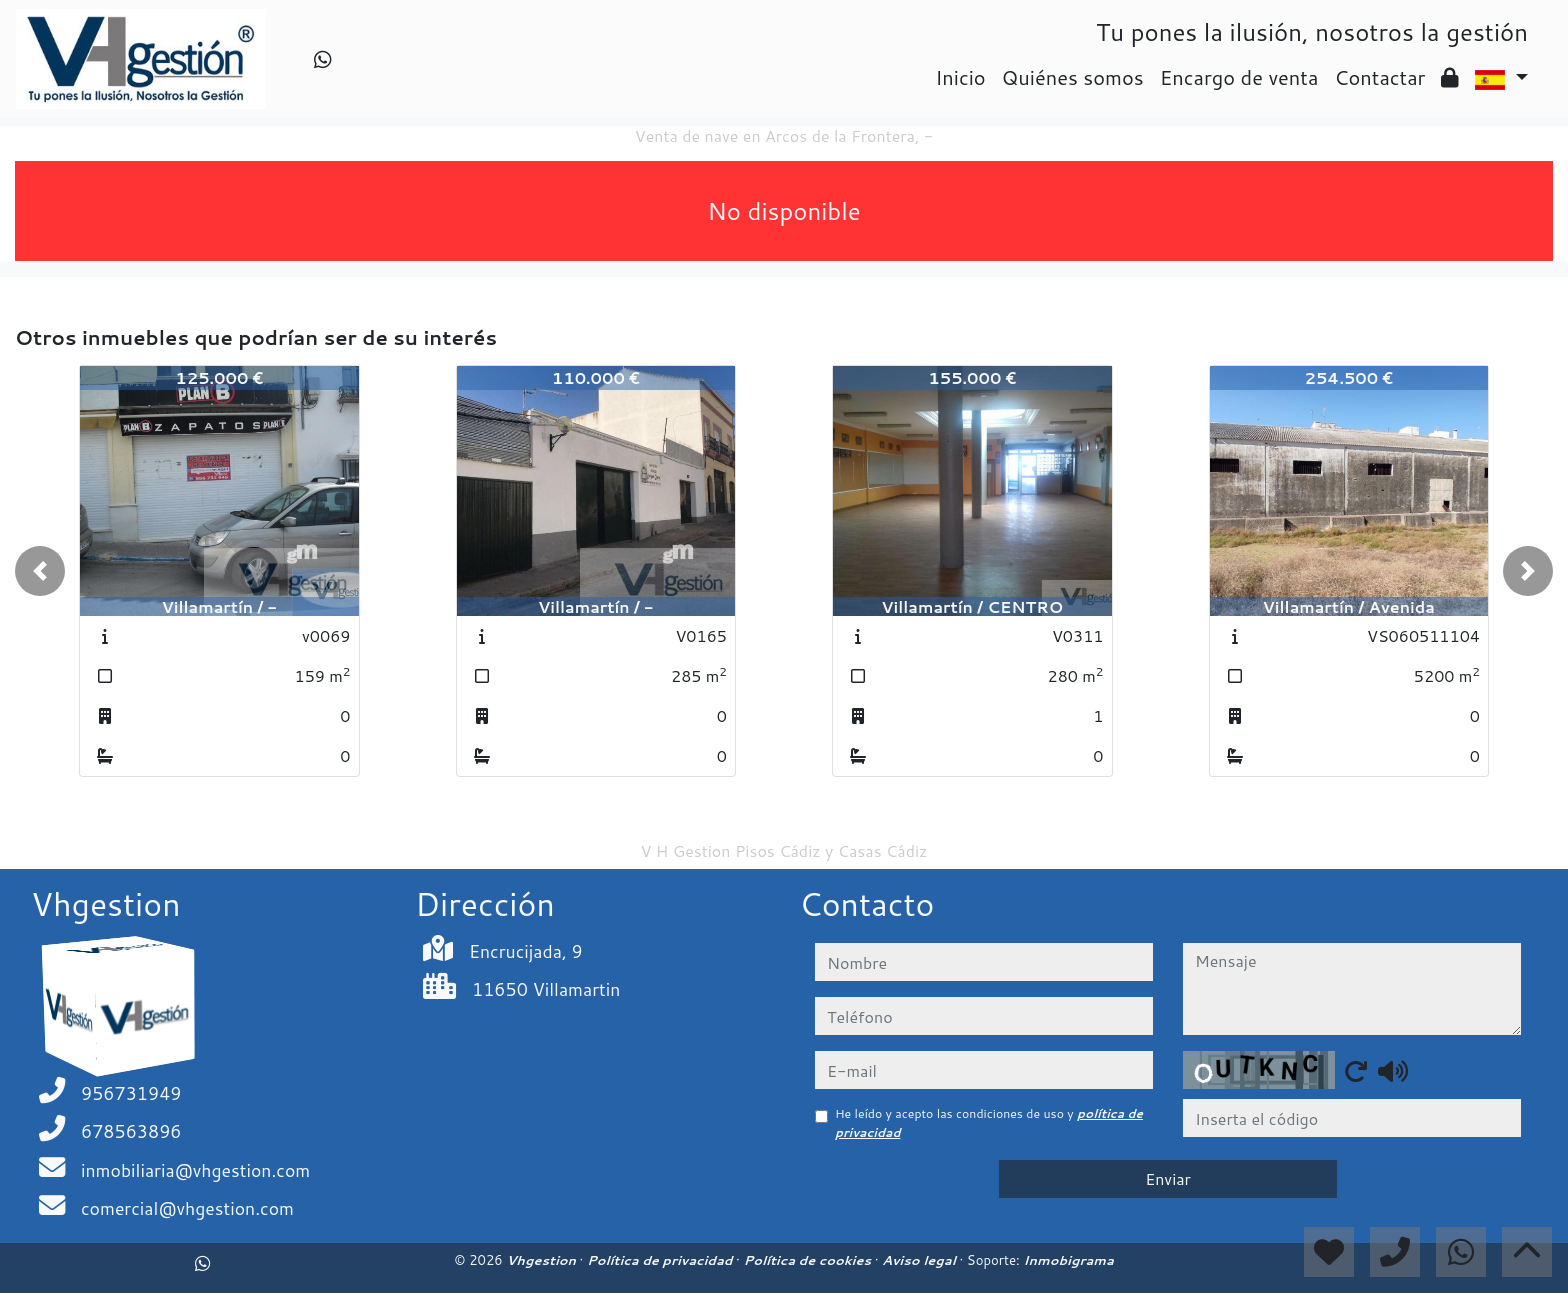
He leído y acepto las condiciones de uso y (989, 1122)
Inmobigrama (1068, 1260)
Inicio (960, 77)
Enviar (1168, 1178)
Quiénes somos (1073, 77)
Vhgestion (542, 1260)
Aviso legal (920, 1260)
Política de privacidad (661, 1260)
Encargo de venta (1239, 77)
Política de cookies (808, 1260)
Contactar (1379, 77)
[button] (40, 571)
